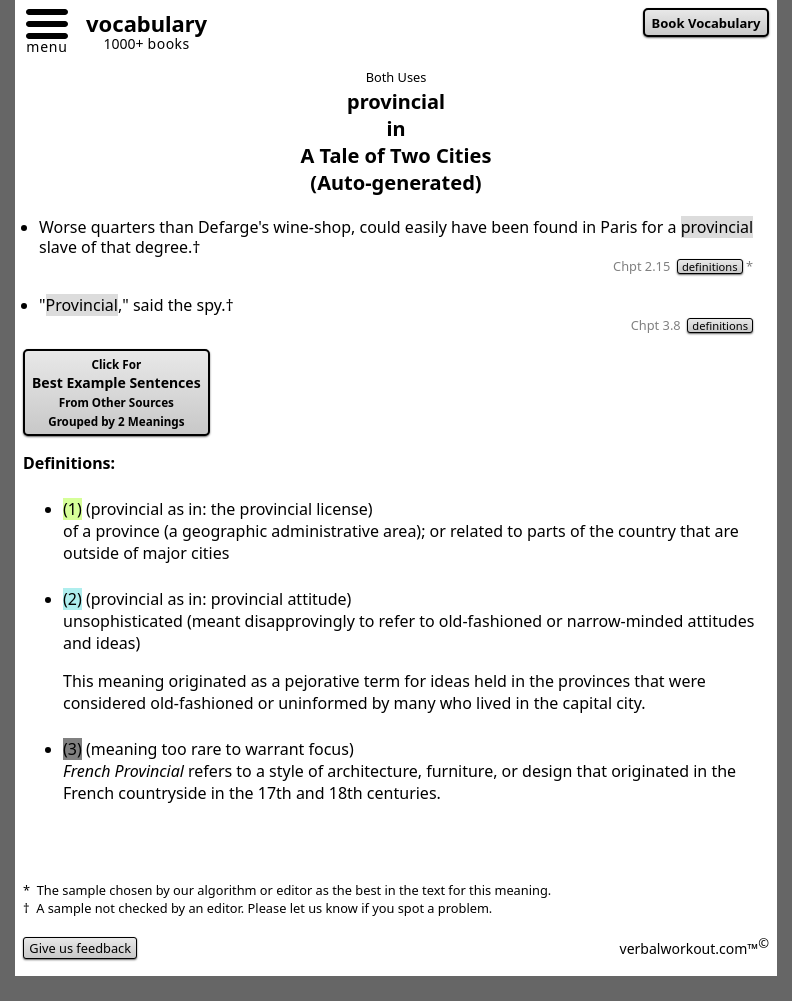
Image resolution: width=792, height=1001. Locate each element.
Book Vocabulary (706, 23)
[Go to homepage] (139, 26)
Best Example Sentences (116, 393)
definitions (710, 266)
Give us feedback (80, 948)
